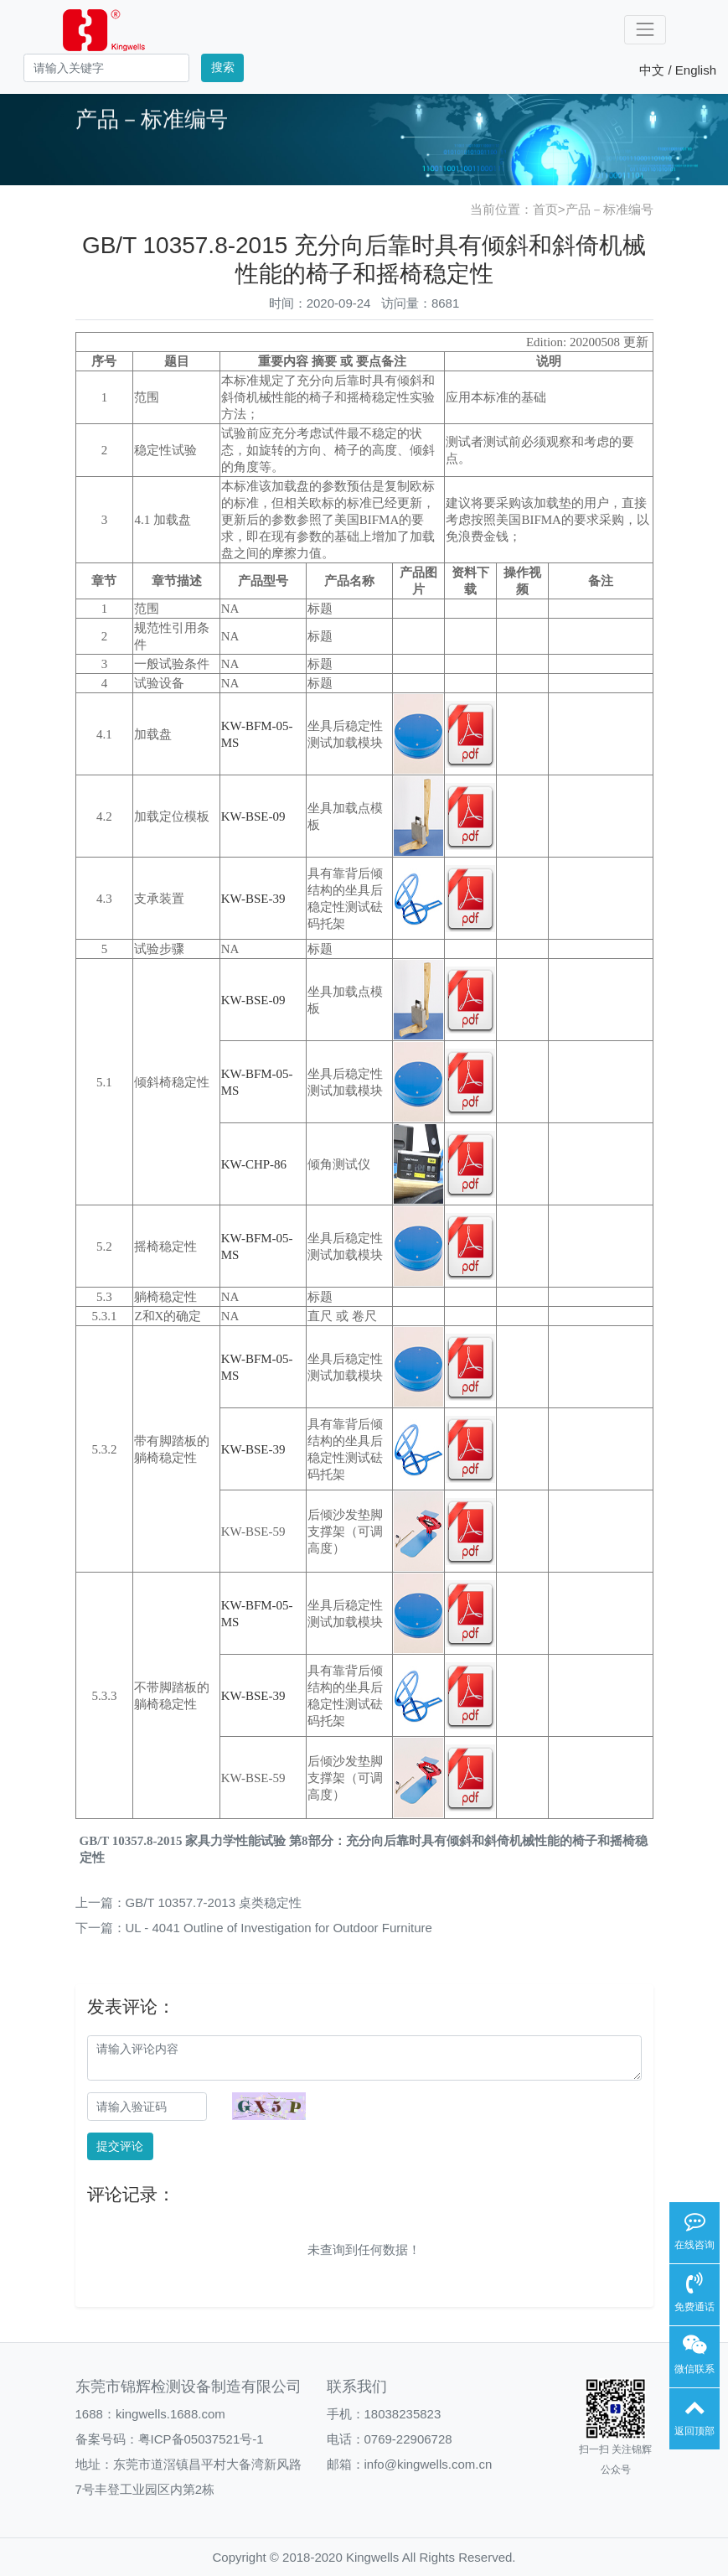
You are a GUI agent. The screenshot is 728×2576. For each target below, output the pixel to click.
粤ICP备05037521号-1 (201, 2439)
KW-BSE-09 (253, 816)
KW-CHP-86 (254, 1164)
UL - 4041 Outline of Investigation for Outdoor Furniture (279, 1927)
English (695, 70)
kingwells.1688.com (170, 2414)
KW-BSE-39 (253, 898)
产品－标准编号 (609, 209)
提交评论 (119, 2146)
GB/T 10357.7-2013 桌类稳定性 (214, 1902)
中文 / (657, 70)
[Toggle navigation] (644, 29)
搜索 (223, 67)
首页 (545, 209)
